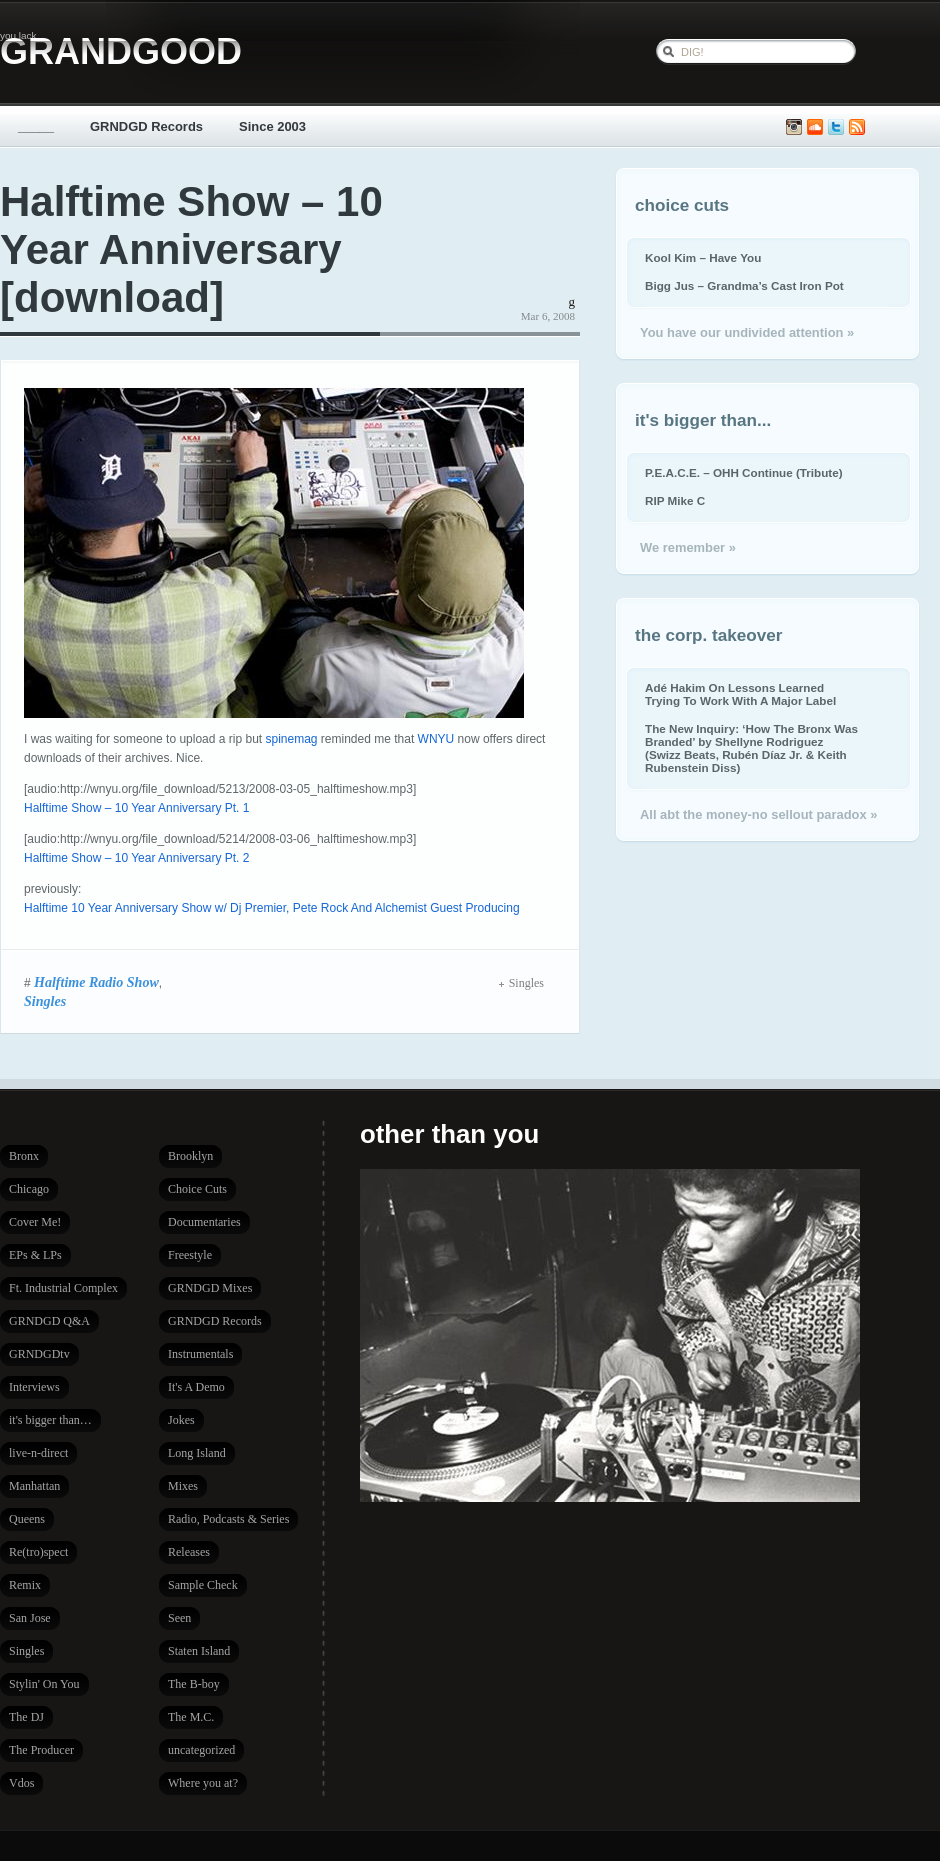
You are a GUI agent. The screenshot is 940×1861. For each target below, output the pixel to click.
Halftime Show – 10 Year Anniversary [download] (191, 249)
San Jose (30, 1618)
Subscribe (857, 127)
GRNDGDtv (39, 1354)
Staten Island (199, 1651)
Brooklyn (190, 1156)
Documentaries (204, 1222)
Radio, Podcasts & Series (228, 1519)
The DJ (26, 1717)
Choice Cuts (197, 1189)
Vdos (21, 1783)
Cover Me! (35, 1222)
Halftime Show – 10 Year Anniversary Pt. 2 (136, 858)
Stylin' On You (44, 1684)
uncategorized (201, 1750)
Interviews (34, 1387)
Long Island (197, 1453)
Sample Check (203, 1585)
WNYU (436, 739)
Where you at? (203, 1783)
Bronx (24, 1156)
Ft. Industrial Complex (63, 1288)
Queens (27, 1519)
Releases (189, 1552)
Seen (179, 1618)
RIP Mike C (675, 500)
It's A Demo (196, 1387)
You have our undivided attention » (747, 332)
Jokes (181, 1420)
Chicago (29, 1189)
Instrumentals (200, 1354)
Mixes (183, 1486)
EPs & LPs (35, 1255)
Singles (45, 1001)
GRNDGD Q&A (49, 1321)
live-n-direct (38, 1453)
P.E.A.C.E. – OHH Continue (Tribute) (744, 472)
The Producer (41, 1750)
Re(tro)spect (38, 1552)
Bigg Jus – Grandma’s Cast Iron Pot (744, 285)
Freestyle (190, 1255)
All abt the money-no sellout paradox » (758, 814)
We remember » (688, 547)
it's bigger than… (50, 1420)
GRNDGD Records (146, 126)
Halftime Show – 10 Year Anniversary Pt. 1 (136, 808)
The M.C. (191, 1717)
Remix (25, 1585)
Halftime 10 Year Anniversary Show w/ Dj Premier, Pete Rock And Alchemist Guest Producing (272, 908)
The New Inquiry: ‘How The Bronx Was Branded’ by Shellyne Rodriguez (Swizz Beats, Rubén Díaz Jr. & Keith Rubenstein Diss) (751, 748)
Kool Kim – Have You (703, 257)
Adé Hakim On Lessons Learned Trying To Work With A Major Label (740, 694)
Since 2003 (272, 126)
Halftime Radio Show (96, 982)
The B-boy (194, 1684)
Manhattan (34, 1486)
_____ (36, 126)
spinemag (291, 739)
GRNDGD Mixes (210, 1288)
